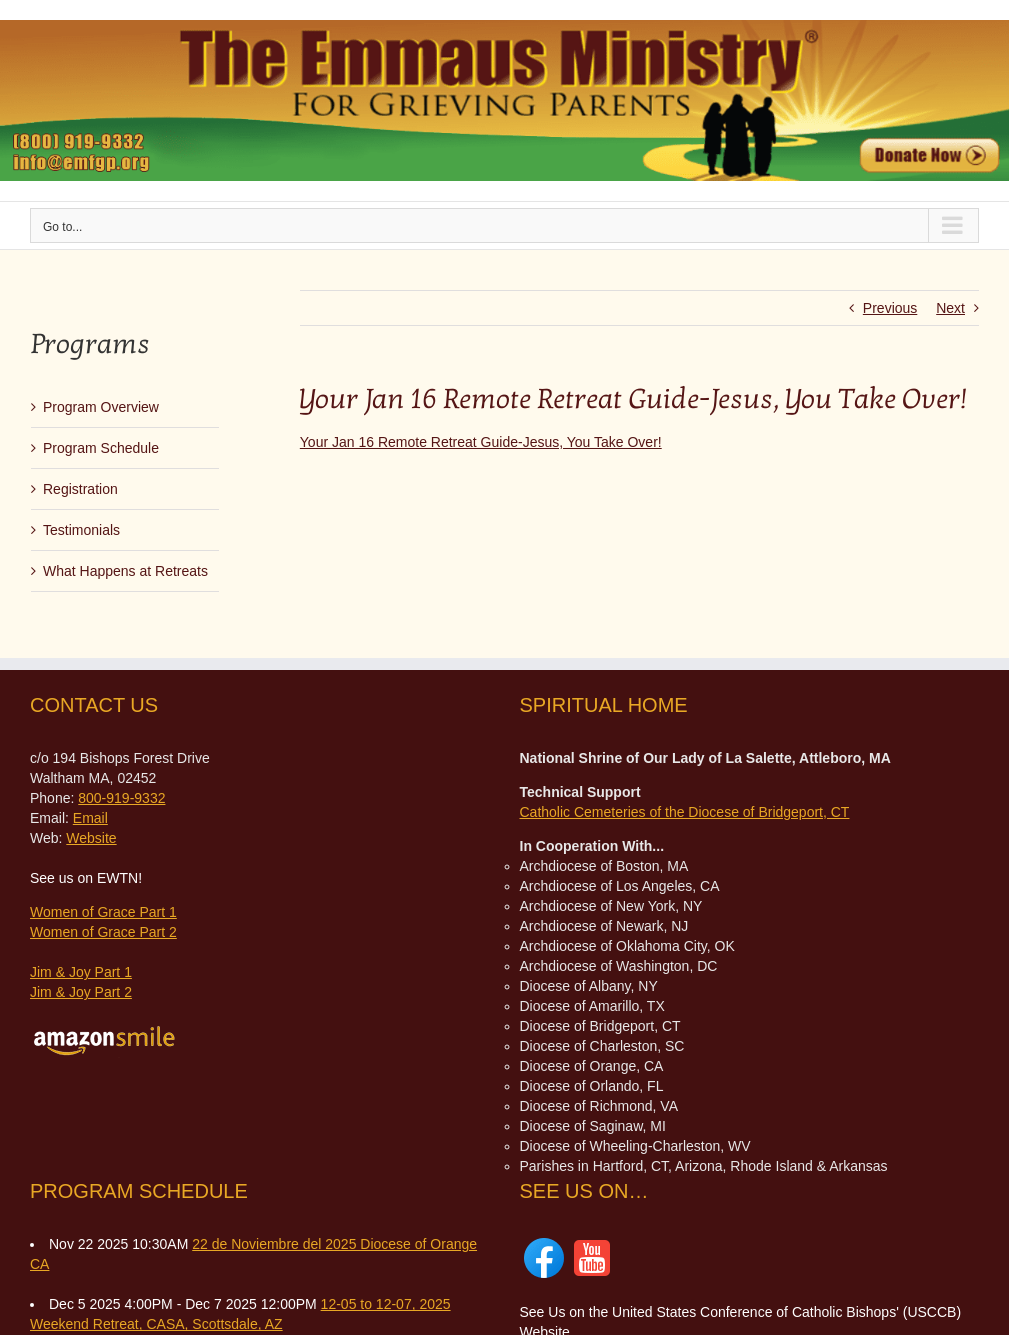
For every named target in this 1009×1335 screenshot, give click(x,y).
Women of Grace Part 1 (103, 912)
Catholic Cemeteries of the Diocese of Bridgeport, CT (685, 812)
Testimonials (81, 530)
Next (950, 308)
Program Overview (101, 407)
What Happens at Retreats (125, 571)
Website (91, 838)
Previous (890, 308)
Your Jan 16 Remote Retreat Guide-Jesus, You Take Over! (481, 442)
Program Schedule (101, 448)
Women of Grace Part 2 (103, 932)
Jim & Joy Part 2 (81, 992)
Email (90, 818)
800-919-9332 (121, 798)
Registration (80, 489)
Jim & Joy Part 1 (81, 972)
